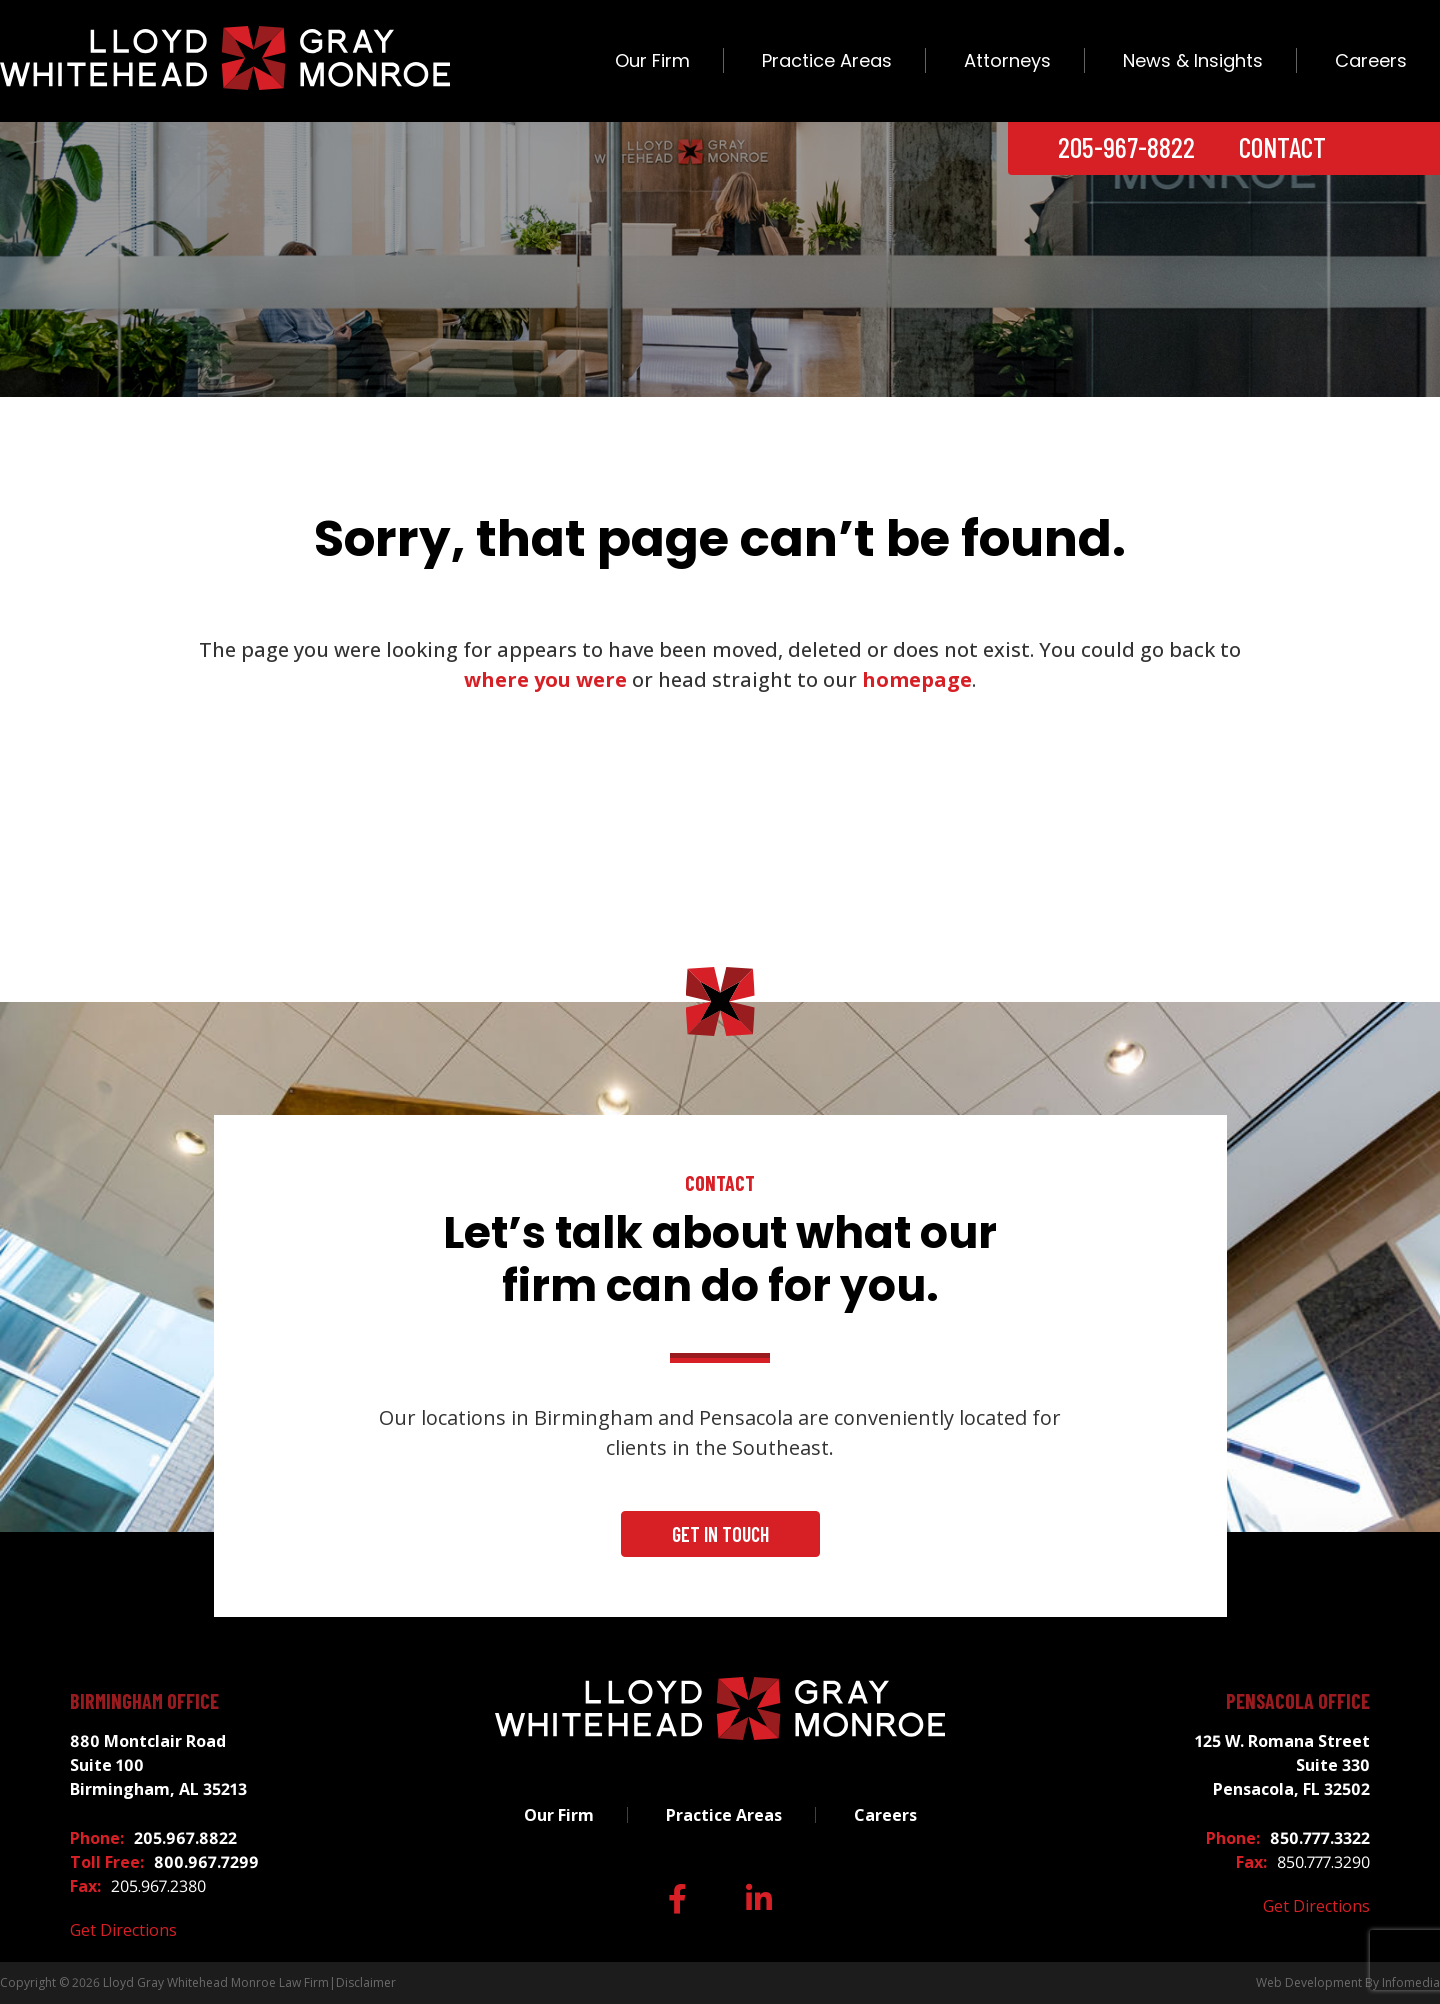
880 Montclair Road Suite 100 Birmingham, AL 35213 (158, 1765)
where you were (545, 679)
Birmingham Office (144, 1701)
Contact (1282, 147)
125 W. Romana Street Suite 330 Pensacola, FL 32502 (1282, 1765)
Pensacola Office (1298, 1701)
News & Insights (1193, 60)
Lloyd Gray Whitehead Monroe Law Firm (216, 1982)
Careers (1371, 60)
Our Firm (652, 60)
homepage (917, 679)
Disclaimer (366, 1982)
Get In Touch (720, 1534)
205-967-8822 (1126, 147)
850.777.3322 (1320, 1838)
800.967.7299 (206, 1862)
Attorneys (1007, 60)
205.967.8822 (185, 1838)
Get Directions (123, 1930)
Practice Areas (827, 60)
